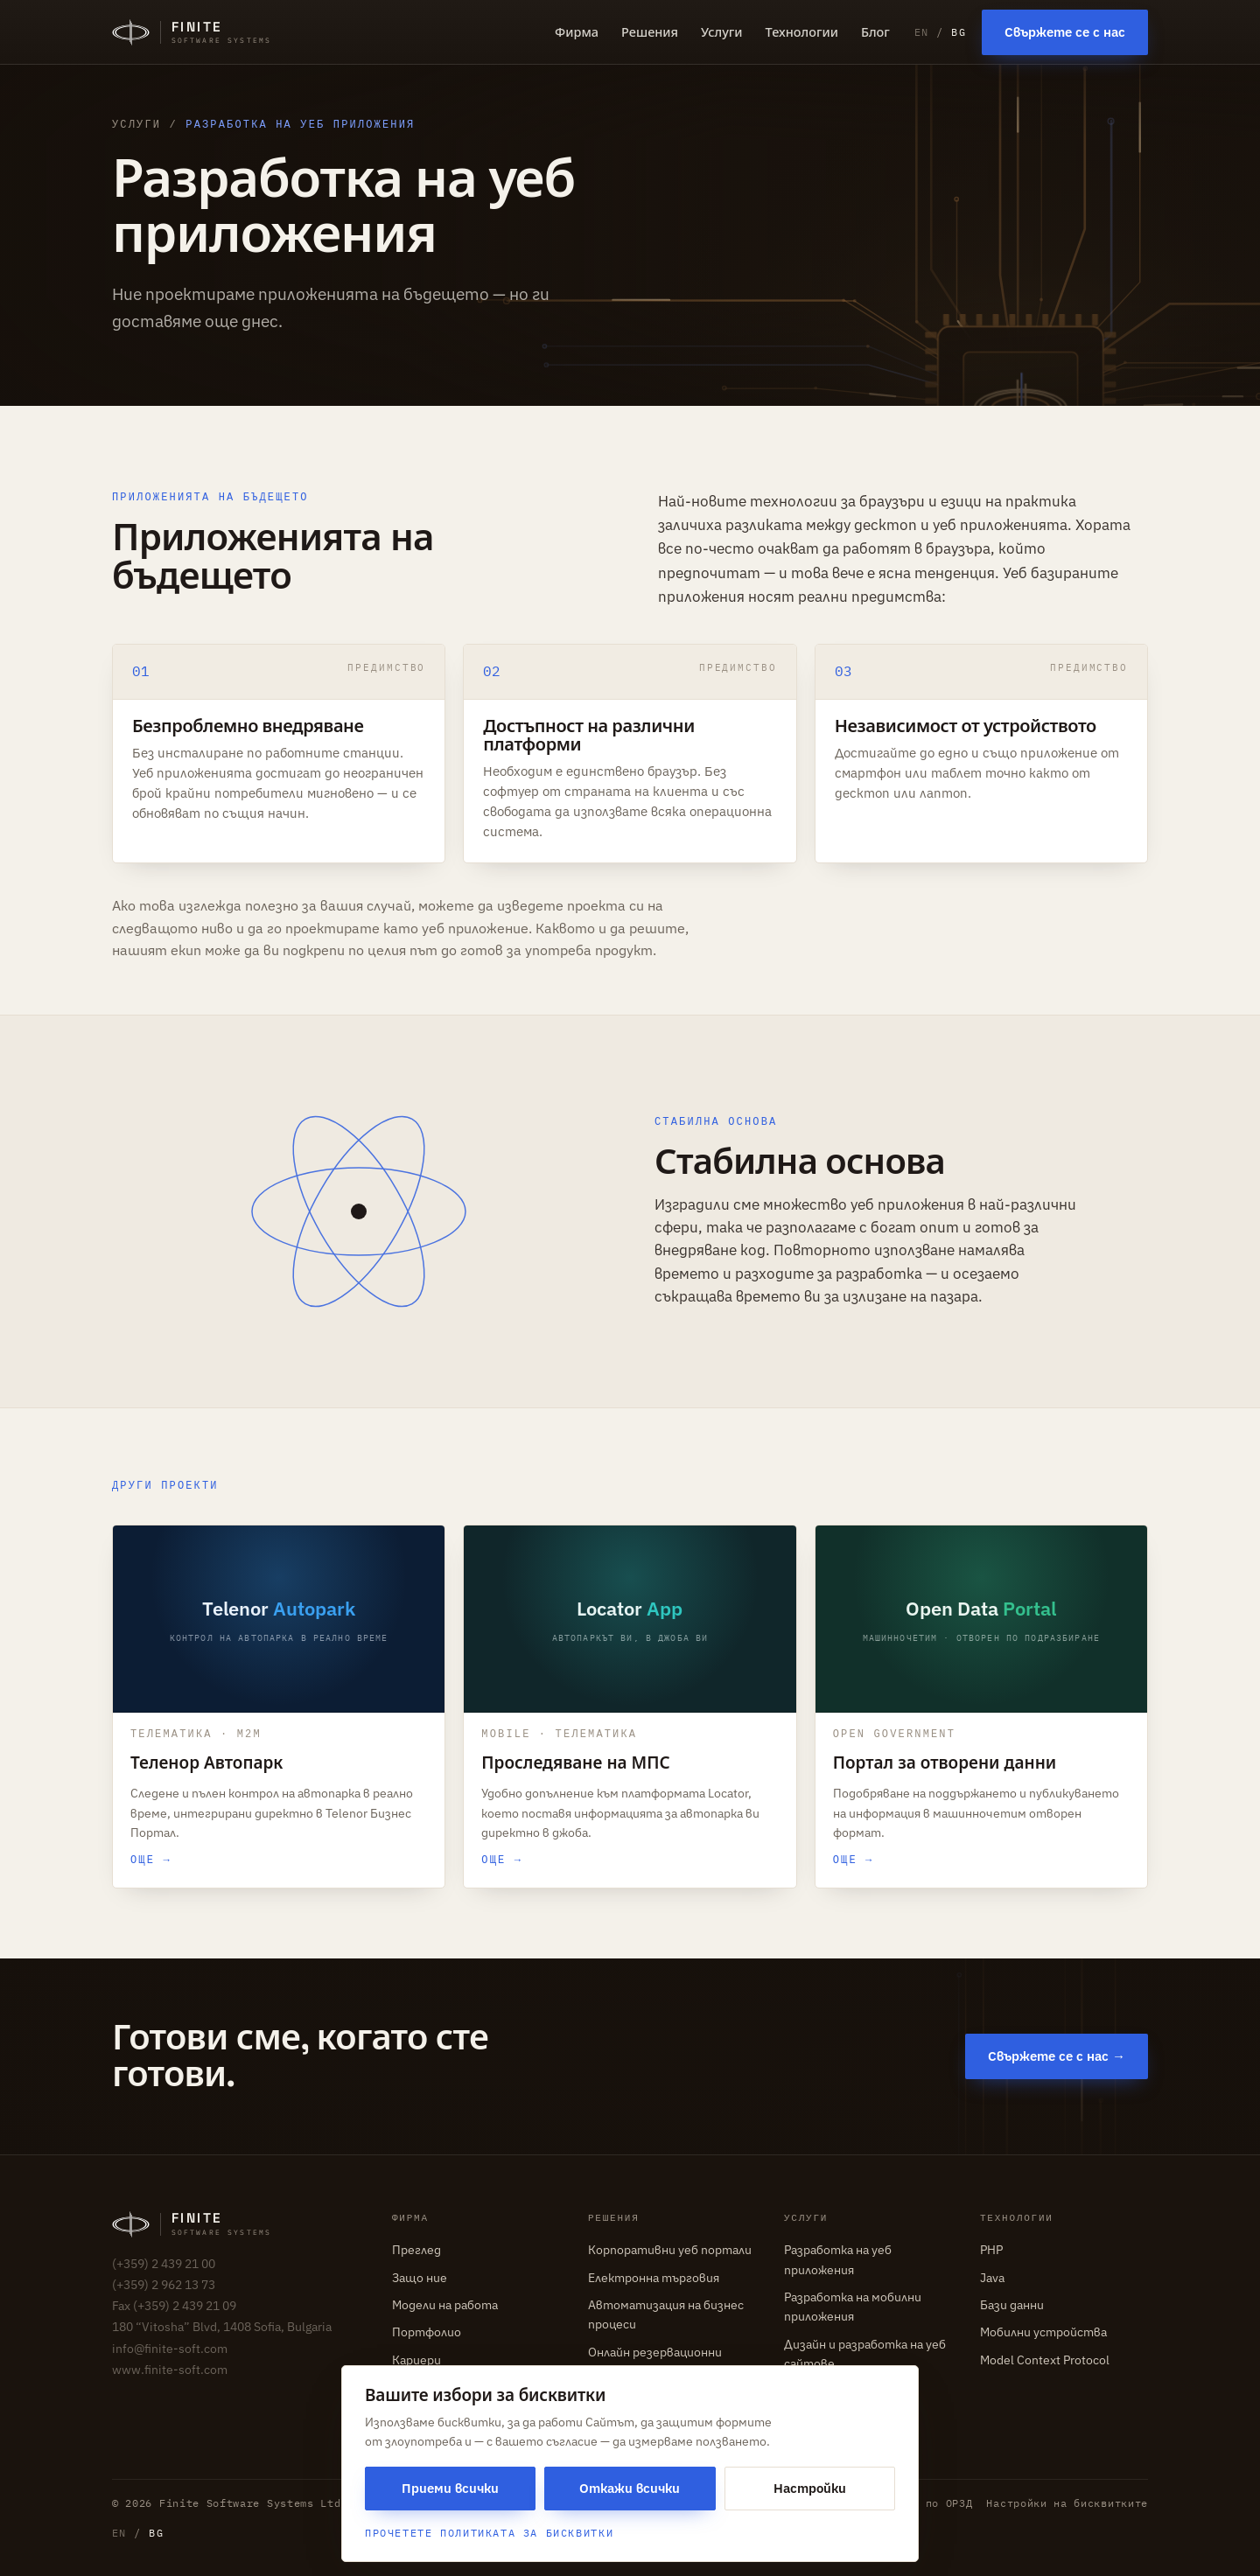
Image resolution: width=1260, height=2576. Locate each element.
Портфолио (426, 2332)
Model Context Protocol (1045, 2360)
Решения (649, 31)
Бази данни (1012, 2305)
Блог (875, 31)
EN (921, 31)
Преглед (416, 2250)
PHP (991, 2250)
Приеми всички (450, 2488)
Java (992, 2278)
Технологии (802, 31)
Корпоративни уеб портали (670, 2250)
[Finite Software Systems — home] (191, 32)
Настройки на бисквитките (1067, 2503)
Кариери (416, 2360)
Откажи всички (629, 2488)
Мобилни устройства (1043, 2332)
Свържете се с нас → (1056, 2056)
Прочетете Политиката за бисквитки (489, 2532)
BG (958, 31)
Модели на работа (445, 2305)
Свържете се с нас (1064, 32)
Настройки (810, 2488)
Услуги (721, 31)
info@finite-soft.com (170, 2348)
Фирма (576, 31)
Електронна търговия (653, 2278)
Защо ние (419, 2278)
